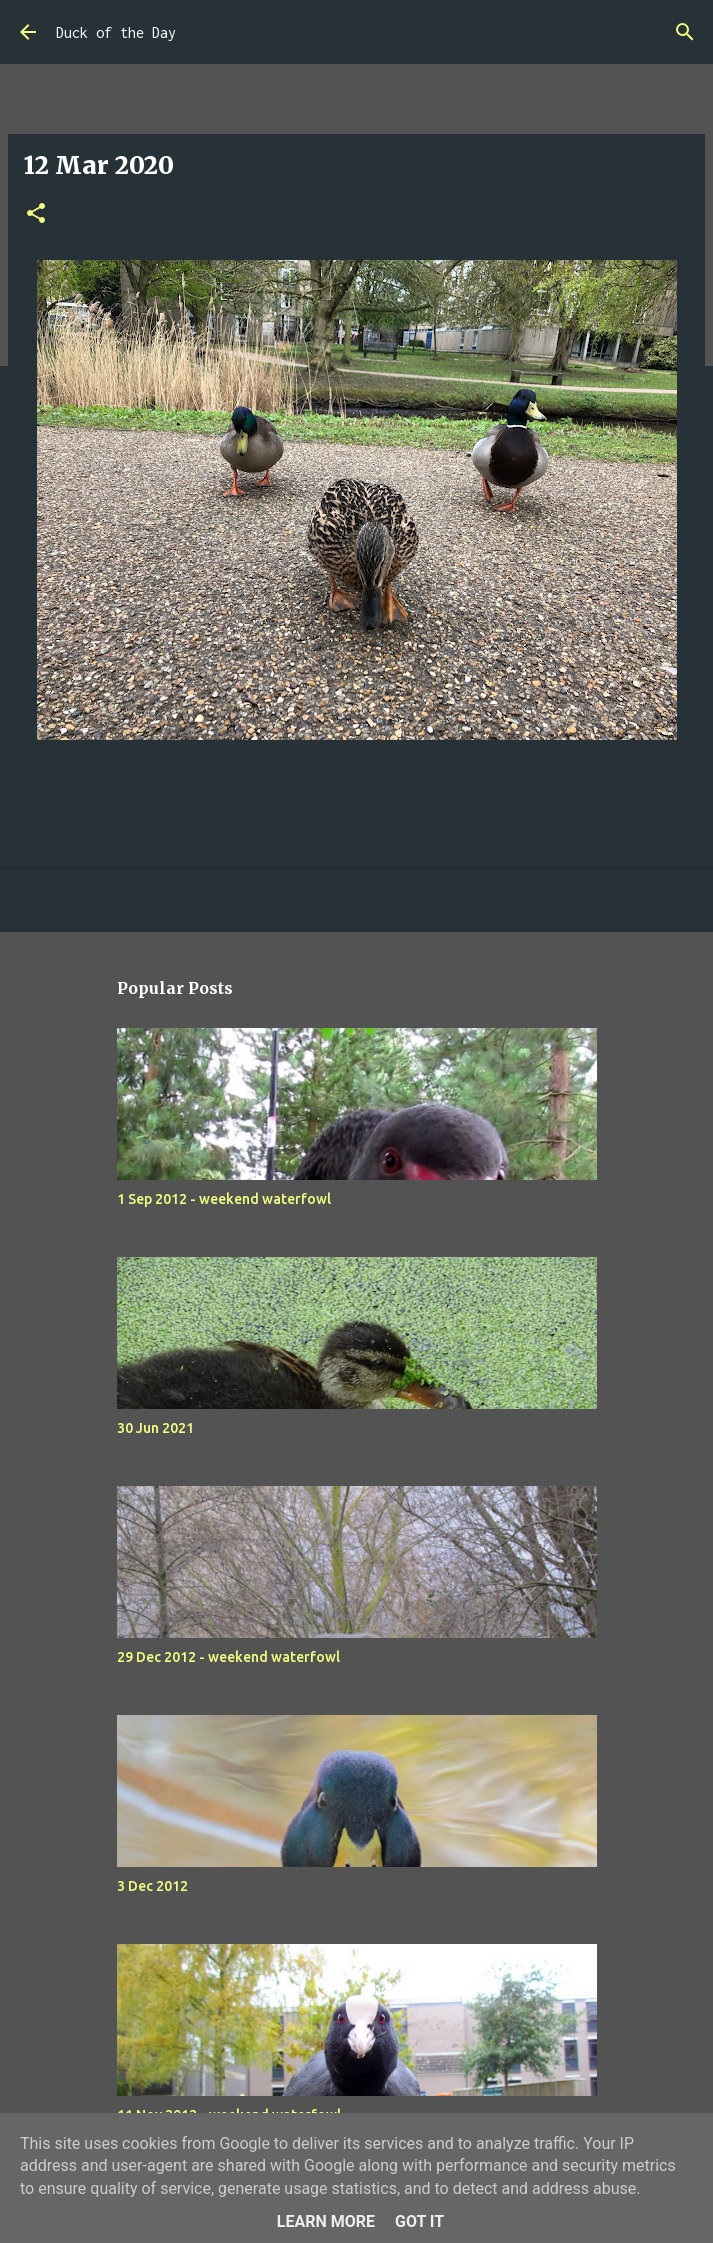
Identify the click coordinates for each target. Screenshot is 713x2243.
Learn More (326, 2221)
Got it (419, 2221)
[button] (36, 214)
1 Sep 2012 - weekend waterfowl (224, 1199)
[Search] (685, 32)
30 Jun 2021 (155, 1428)
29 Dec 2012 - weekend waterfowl (228, 1657)
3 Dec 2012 (152, 1886)
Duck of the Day (116, 32)
